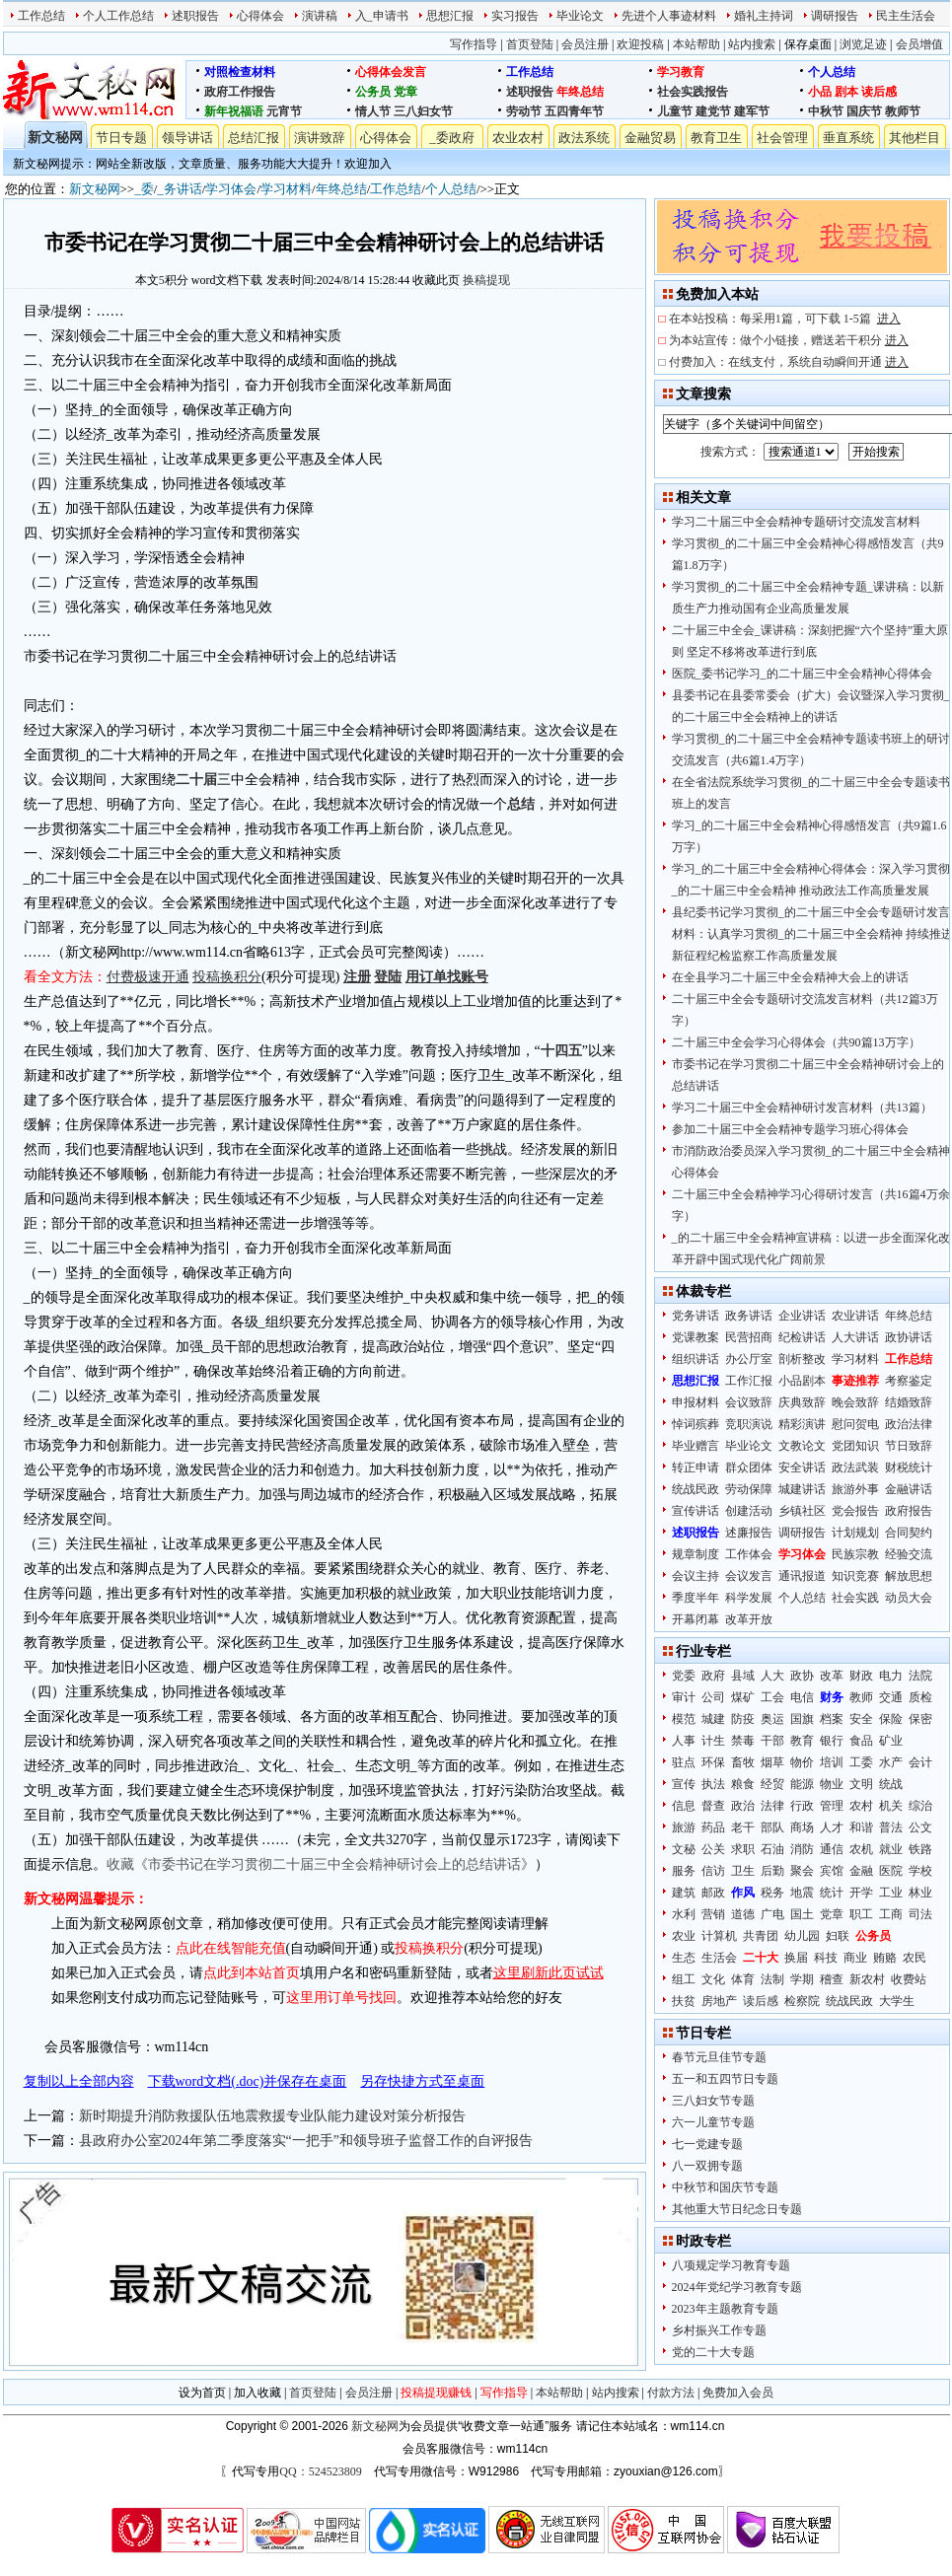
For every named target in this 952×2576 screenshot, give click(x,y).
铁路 (920, 1849)
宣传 (684, 1784)
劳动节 (524, 111)
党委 (684, 1675)
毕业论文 (580, 16)
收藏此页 (436, 280)
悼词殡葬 (695, 1424)
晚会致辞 (855, 1402)
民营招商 (748, 1337)
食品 (861, 1741)
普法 (891, 1827)
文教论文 (802, 1446)
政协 (802, 1675)
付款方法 (671, 2392)
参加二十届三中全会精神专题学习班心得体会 (790, 1129)
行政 (802, 1806)
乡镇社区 (802, 1511)
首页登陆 (529, 44)
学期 (802, 1979)
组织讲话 (695, 1359)
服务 (684, 1871)
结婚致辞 (908, 1402)
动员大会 (908, 1598)
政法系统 (584, 137)
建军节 (751, 111)
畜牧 (743, 1762)
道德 (743, 1914)
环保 (713, 1762)
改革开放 (748, 1619)
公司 (713, 1697)
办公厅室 (748, 1359)
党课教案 (695, 1337)
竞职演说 (748, 1424)
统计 (831, 1892)
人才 (831, 1827)
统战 (891, 1784)
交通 (891, 1697)
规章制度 (695, 1554)
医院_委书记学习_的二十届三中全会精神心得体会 (802, 673)
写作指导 (473, 44)
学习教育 (680, 72)
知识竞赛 (855, 1576)
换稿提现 (486, 280)
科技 (826, 1958)
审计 (684, 1697)
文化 (713, 1979)
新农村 (867, 1979)
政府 (713, 1675)
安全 (861, 1719)
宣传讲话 (695, 1511)
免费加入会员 (737, 2392)
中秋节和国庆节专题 (725, 2187)
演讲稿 (319, 16)
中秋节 (825, 111)
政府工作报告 (239, 92)
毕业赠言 (695, 1446)
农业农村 (518, 137)
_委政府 (452, 137)
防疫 (743, 1719)
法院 (920, 1675)
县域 (743, 1675)
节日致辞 (908, 1446)
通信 (831, 1849)
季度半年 (695, 1598)
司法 (920, 1914)
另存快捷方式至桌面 (422, 2081)
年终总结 (580, 92)
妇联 (837, 1936)
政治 (743, 1806)
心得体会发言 (390, 72)
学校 (920, 1871)
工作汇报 (748, 1381)
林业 (920, 1892)
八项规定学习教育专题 (731, 2265)
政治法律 (908, 1424)
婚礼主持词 (763, 16)
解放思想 (908, 1576)
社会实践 (855, 1598)
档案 (831, 1719)
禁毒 (743, 1741)
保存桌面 (808, 44)
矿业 (891, 1741)
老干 (743, 1827)
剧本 (846, 92)
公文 (920, 1827)
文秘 (684, 1849)
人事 (684, 1741)
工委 (861, 1762)
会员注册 (585, 44)
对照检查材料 (239, 72)
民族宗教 (855, 1554)
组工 (684, 1979)
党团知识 (855, 1446)
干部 (772, 1741)
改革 (831, 1675)
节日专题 (121, 137)
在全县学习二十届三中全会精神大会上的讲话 (790, 977)
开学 (861, 1892)
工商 (891, 1914)
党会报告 (855, 1511)
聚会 (802, 1871)
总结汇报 (253, 137)
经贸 (772, 1784)
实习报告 (515, 16)
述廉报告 (748, 1532)
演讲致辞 (319, 137)
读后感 (879, 92)
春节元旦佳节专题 (719, 2057)
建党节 (713, 111)
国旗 (802, 1719)
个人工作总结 (118, 16)
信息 (684, 1806)
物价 (802, 1762)
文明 (861, 1784)
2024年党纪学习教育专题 (737, 2287)
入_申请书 (381, 16)
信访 (713, 1871)
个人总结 (831, 72)
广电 (772, 1914)
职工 (861, 1914)
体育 (743, 1979)
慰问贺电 (855, 1424)
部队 (772, 1827)
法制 (772, 1979)
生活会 (719, 1958)
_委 (144, 188)
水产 (891, 1762)
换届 (796, 1958)
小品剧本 (802, 1381)
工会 (772, 1697)
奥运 (772, 1719)
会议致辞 (748, 1402)
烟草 (772, 1762)
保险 (891, 1719)
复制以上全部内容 (79, 2081)
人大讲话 (855, 1337)
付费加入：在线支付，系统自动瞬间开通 (789, 362)
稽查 (831, 1979)
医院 (891, 1871)
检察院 (802, 2001)
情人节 (373, 111)
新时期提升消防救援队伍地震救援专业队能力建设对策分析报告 (272, 2116)
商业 (855, 1958)
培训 (831, 1762)
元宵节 (284, 111)
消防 (802, 1849)
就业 (891, 1849)
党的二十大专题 (713, 2352)
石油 (772, 1849)
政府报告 (908, 1511)
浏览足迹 (863, 44)
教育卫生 (716, 137)
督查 (713, 1806)
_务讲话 (179, 188)
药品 (713, 1827)
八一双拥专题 (707, 2166)
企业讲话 (802, 1316)
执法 (713, 1784)
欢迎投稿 (640, 44)
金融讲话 (908, 1489)
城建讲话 (802, 1489)
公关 (713, 1849)
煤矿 (743, 1697)
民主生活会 (905, 16)
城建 (713, 1719)
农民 (914, 1958)
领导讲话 (187, 137)
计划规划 (855, 1532)
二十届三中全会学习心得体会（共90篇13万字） (796, 1042)
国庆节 (864, 111)
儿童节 (675, 111)
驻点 (684, 1762)
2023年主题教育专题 (725, 2309)
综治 (920, 1806)
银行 (831, 1741)
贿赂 (885, 1958)
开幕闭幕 (695, 1619)
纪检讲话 (802, 1337)
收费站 (908, 1979)
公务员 (373, 92)
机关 (891, 1806)
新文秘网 (55, 137)
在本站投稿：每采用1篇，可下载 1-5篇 (785, 318)
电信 (802, 1697)
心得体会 (260, 16)
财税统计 (908, 1467)
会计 (920, 1762)
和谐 (861, 1827)
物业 (831, 1784)
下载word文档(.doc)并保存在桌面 (247, 2081)
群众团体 (748, 1467)
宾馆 (831, 1871)
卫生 (743, 1871)
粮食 (743, 1784)
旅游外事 (855, 1489)
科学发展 (748, 1598)
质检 (920, 1697)
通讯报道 (802, 1576)
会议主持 (695, 1576)
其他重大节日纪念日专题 (737, 2209)
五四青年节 (574, 111)
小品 (820, 92)
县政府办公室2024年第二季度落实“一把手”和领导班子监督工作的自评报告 (306, 2140)
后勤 (772, 1871)
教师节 (902, 111)
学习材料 (286, 188)
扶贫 (684, 2001)
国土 (802, 1914)
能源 (802, 1784)
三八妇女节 (423, 111)
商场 (802, 1827)
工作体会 (748, 1554)
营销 (713, 1914)
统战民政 (695, 1489)
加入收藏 (257, 2392)
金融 (861, 1871)
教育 (802, 1741)
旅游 (684, 1827)
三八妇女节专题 (713, 2101)
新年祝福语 (233, 111)
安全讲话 (802, 1467)
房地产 (719, 2001)
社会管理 (782, 137)
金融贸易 (650, 137)
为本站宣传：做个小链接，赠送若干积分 (789, 340)
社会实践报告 (692, 92)
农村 (861, 1806)
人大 (772, 1675)
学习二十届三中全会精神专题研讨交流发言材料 (796, 522)
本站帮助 (696, 44)
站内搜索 (751, 44)
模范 (684, 1719)
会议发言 (748, 1576)
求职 (743, 1849)
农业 (684, 1936)
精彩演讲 (802, 1424)
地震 (802, 1892)
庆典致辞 (802, 1402)
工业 (891, 1892)
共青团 (760, 1936)
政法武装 (855, 1467)
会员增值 (919, 44)
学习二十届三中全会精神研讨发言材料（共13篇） (802, 1107)
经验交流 (908, 1554)
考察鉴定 (908, 1381)
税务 (772, 1892)
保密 (920, 1719)
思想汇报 (450, 16)
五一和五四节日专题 (725, 2079)
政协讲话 (908, 1337)
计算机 (719, 1936)
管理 (831, 1806)
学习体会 (230, 188)
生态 (684, 1958)
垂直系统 (848, 137)
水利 (684, 1914)
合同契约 (908, 1532)
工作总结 (41, 16)
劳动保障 (748, 1489)
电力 (891, 1675)
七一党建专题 (707, 2144)
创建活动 (748, 1511)
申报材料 (695, 1402)
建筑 (684, 1892)
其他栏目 (914, 137)
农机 (861, 1849)
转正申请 (695, 1467)
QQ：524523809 (320, 2471)
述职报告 (195, 16)
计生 (713, 1741)
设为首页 (202, 2392)
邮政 (713, 1892)
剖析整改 (802, 1359)
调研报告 (834, 16)
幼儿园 (802, 1936)
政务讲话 (748, 1316)
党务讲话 (695, 1316)
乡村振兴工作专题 (719, 2330)
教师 (861, 1697)
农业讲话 (855, 1316)
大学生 (897, 2001)
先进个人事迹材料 (669, 16)
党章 (405, 92)
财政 (861, 1675)
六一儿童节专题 (713, 2122)
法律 (772, 1806)
